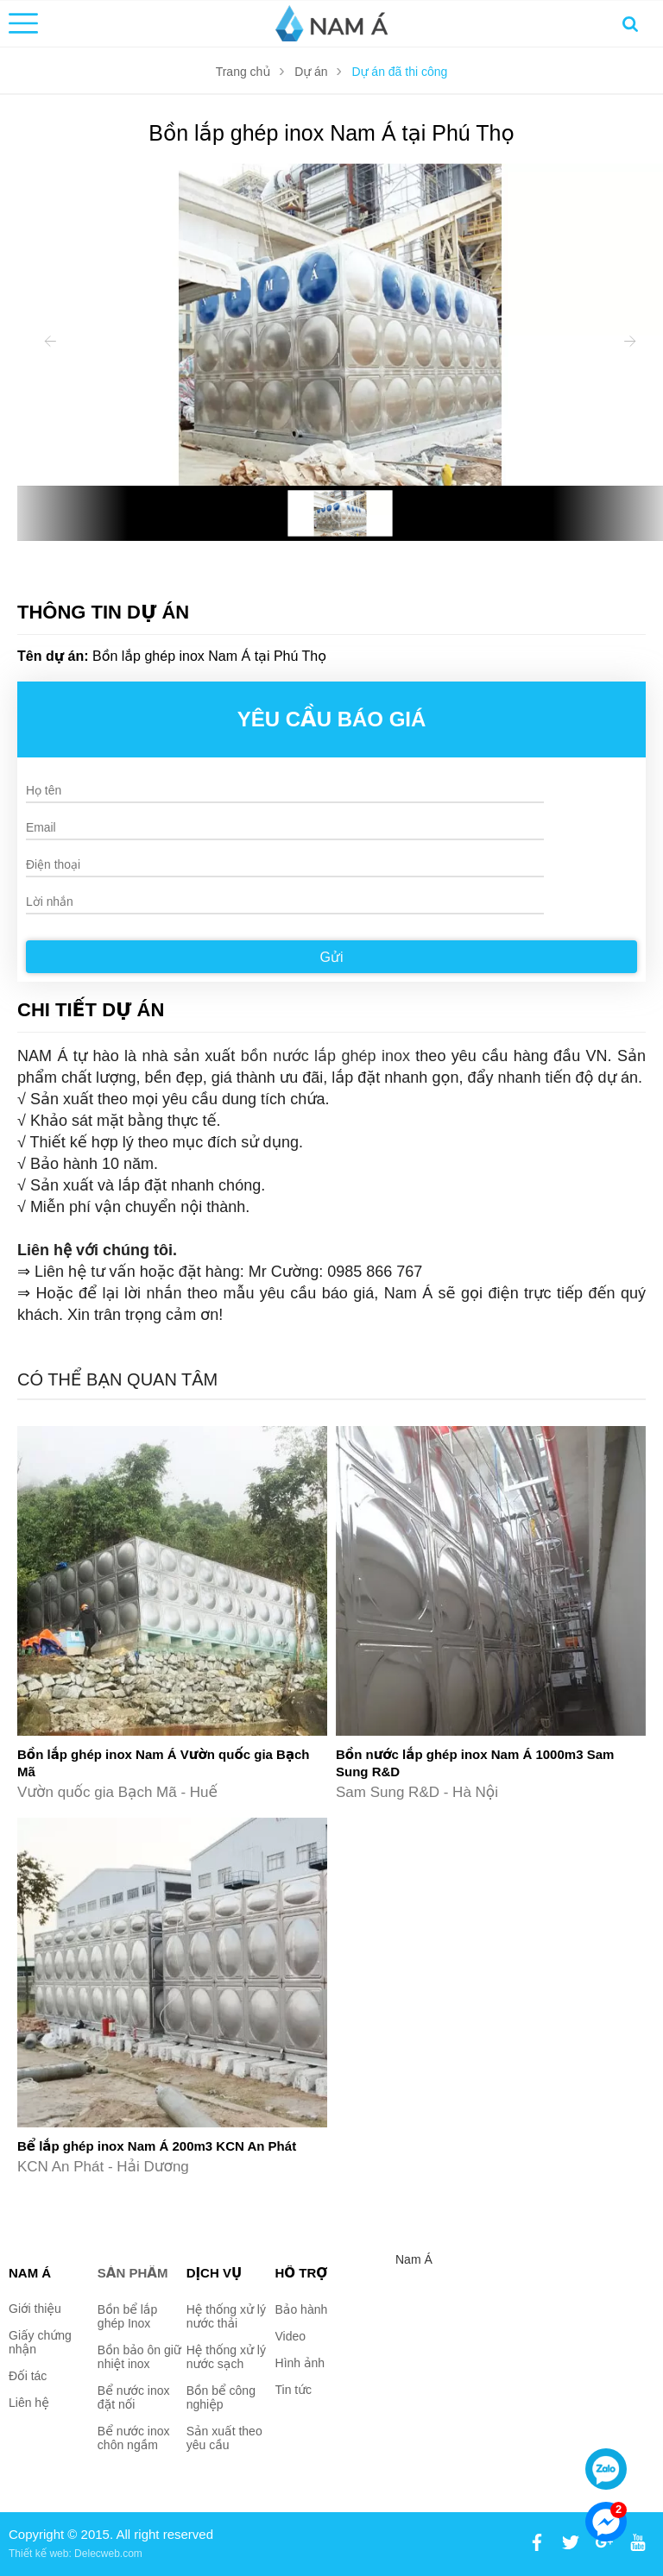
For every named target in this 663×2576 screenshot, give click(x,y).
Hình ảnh (300, 2363)
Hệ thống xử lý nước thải (226, 2316)
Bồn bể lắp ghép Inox (127, 2316)
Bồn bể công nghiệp (221, 2397)
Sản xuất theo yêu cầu (224, 2438)
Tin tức (294, 2390)
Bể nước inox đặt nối (134, 2397)
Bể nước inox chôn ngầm (134, 2438)
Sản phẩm (133, 2272)
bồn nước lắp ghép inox (325, 1056)
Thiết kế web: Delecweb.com (75, 2554)
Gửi (332, 957)
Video (290, 2336)
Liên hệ (29, 2403)
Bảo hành (301, 2309)
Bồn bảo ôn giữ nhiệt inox (139, 2357)
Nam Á (414, 2259)
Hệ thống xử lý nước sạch (226, 2357)
